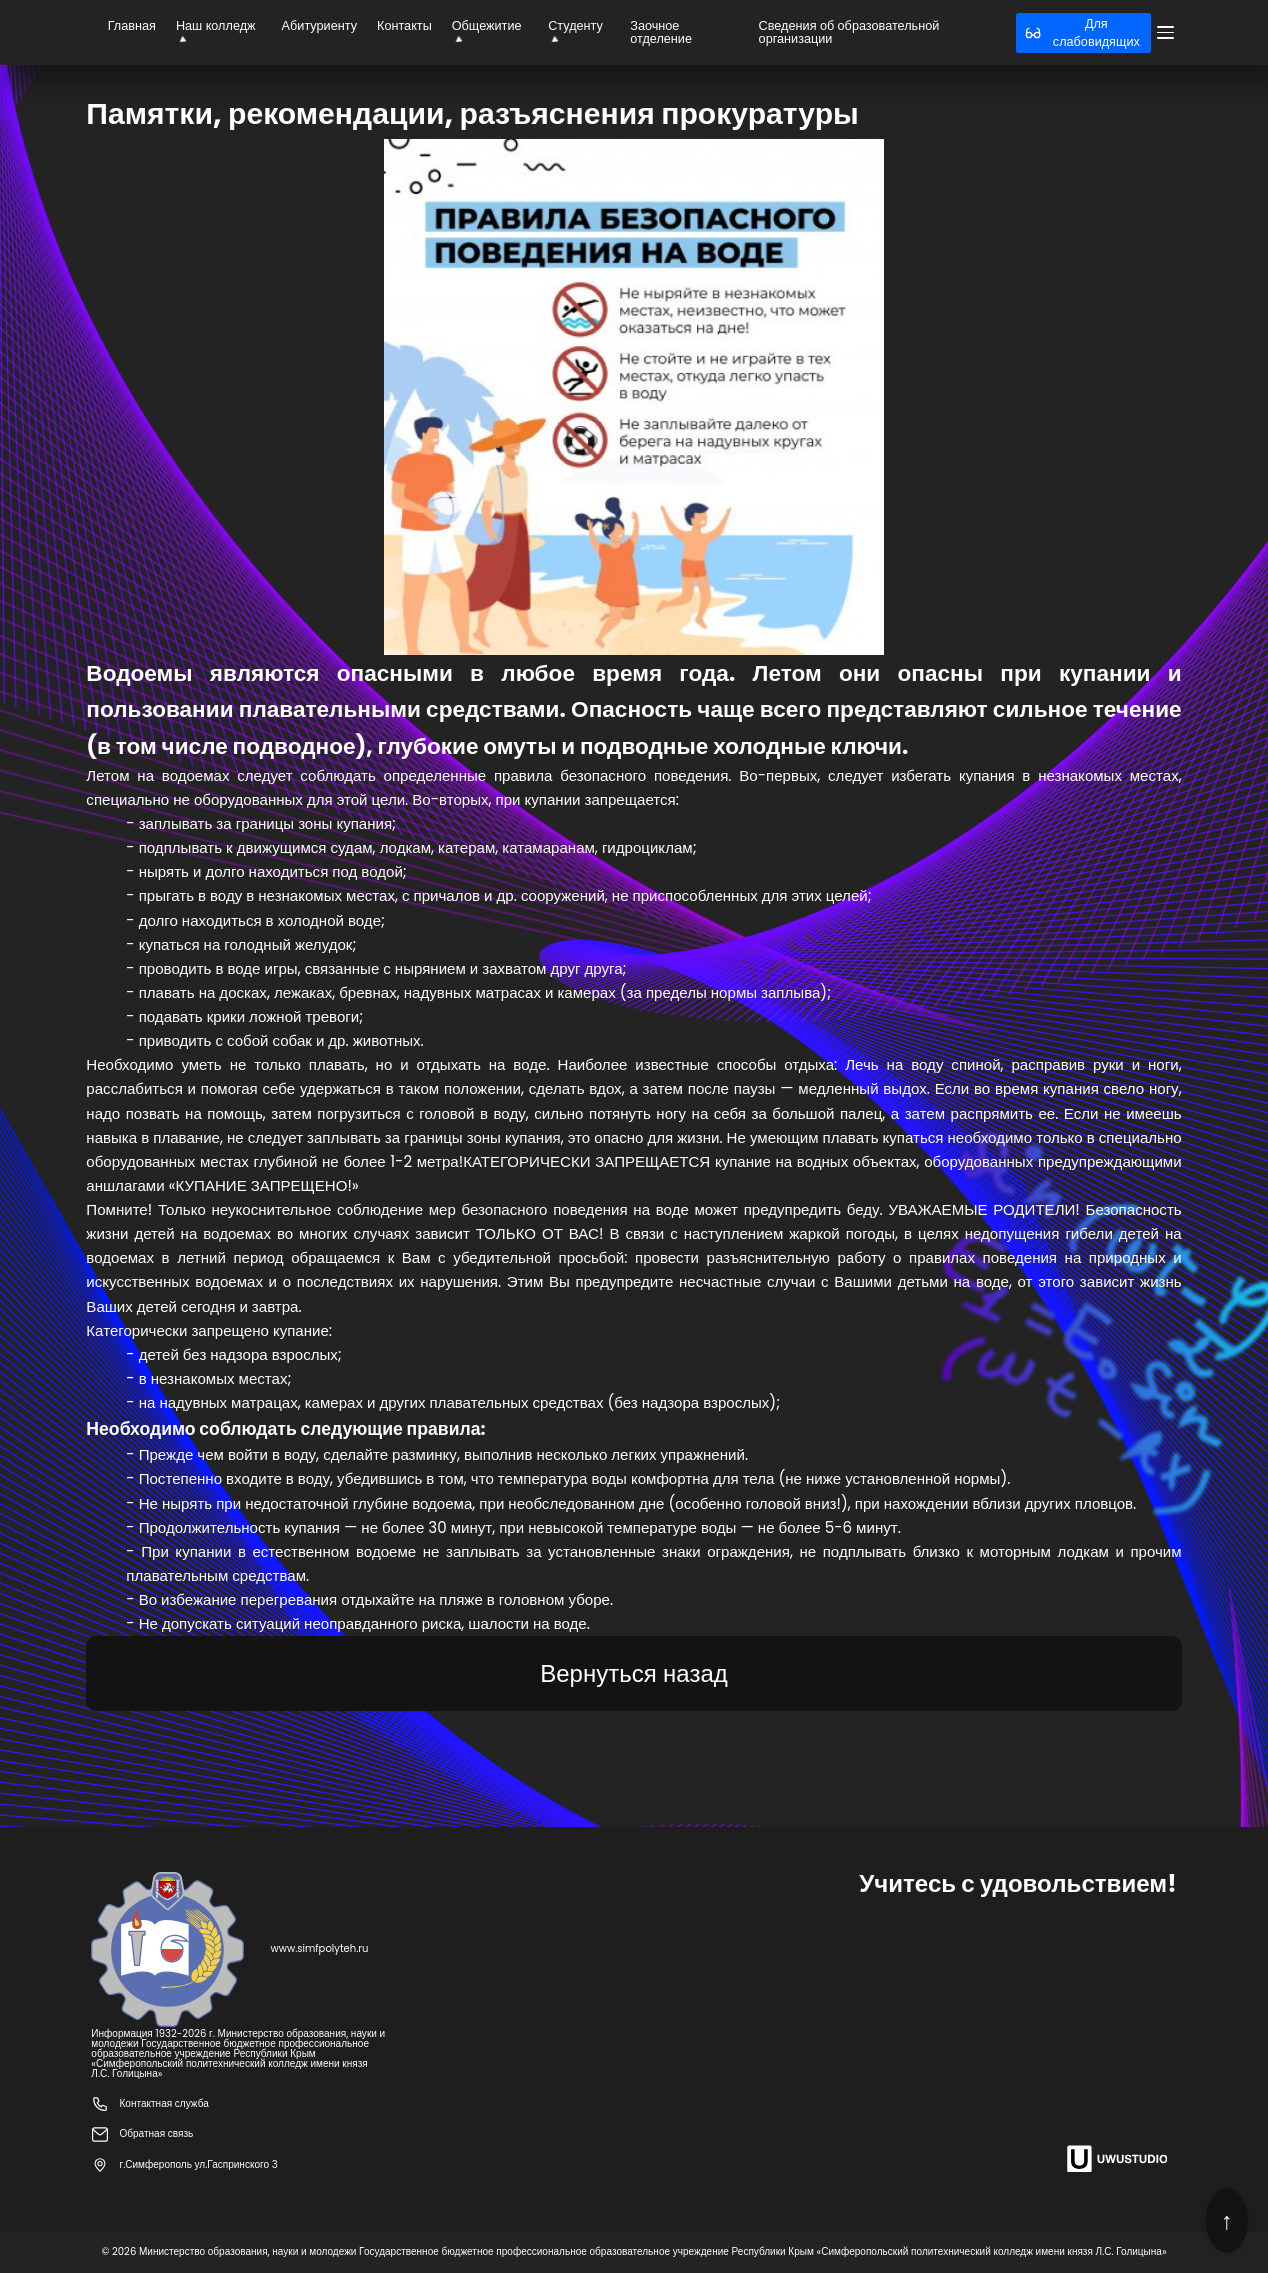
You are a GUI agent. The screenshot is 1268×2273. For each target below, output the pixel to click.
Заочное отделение (661, 32)
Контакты (404, 25)
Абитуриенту (319, 25)
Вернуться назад (634, 1673)
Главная (132, 25)
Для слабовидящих (1082, 32)
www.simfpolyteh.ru (319, 1949)
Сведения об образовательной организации (849, 32)
